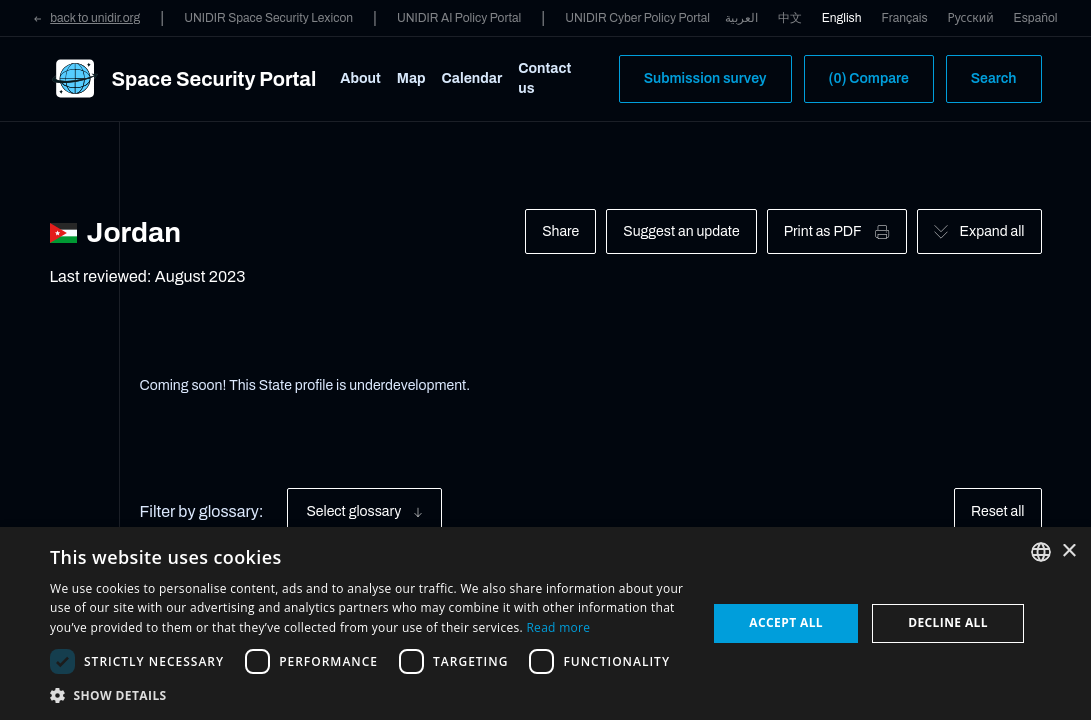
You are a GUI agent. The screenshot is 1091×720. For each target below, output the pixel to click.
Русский (971, 18)
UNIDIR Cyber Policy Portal (637, 18)
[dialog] (545, 623)
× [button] (1068, 551)
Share (560, 231)
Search (994, 78)
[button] (369, 695)
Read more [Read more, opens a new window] (558, 627)
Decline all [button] (948, 622)
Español (1036, 18)
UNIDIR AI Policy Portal (459, 18)
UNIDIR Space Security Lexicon (268, 18)
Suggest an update (681, 231)
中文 (790, 18)
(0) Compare (869, 78)
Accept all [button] (786, 622)
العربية (741, 18)
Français (905, 18)
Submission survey (705, 78)
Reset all (998, 511)
